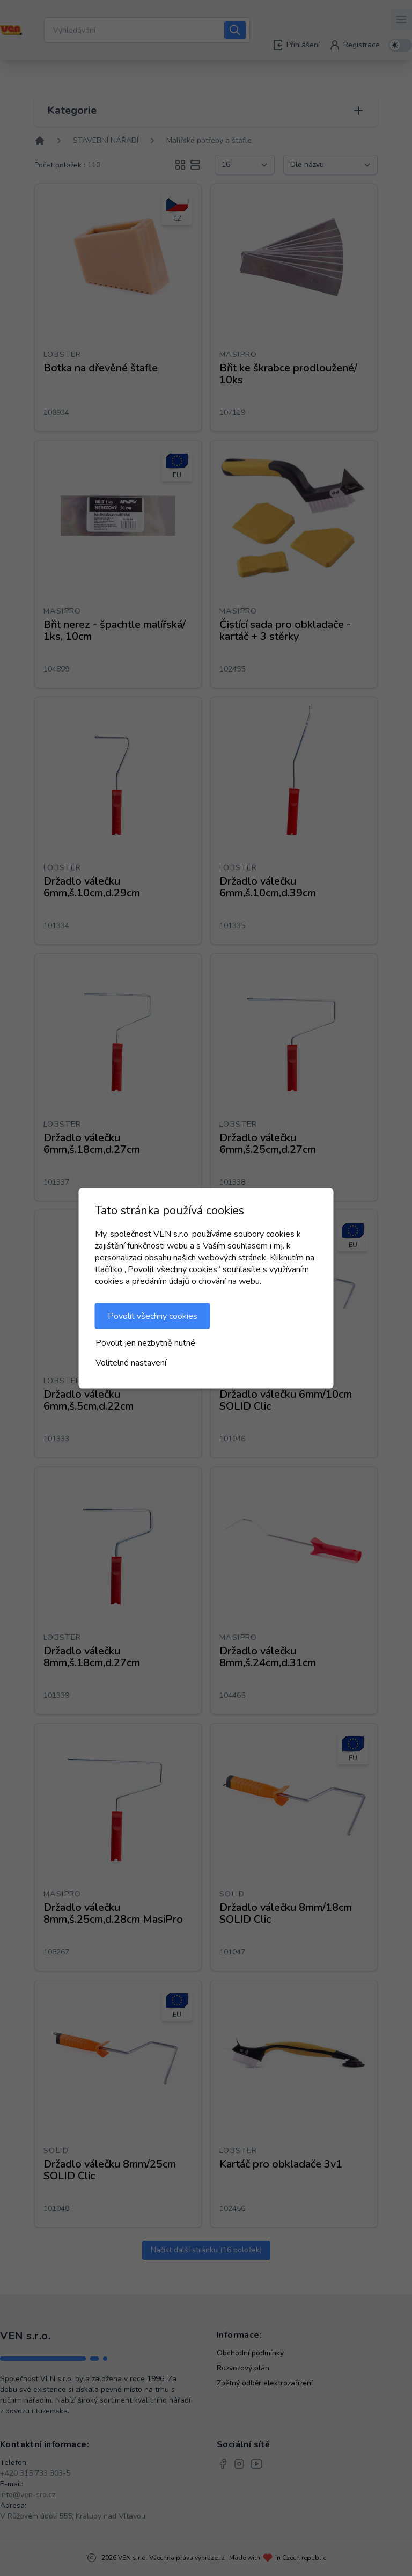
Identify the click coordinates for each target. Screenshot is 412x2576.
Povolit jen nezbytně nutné (145, 1342)
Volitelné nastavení (130, 1362)
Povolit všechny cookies (152, 1316)
